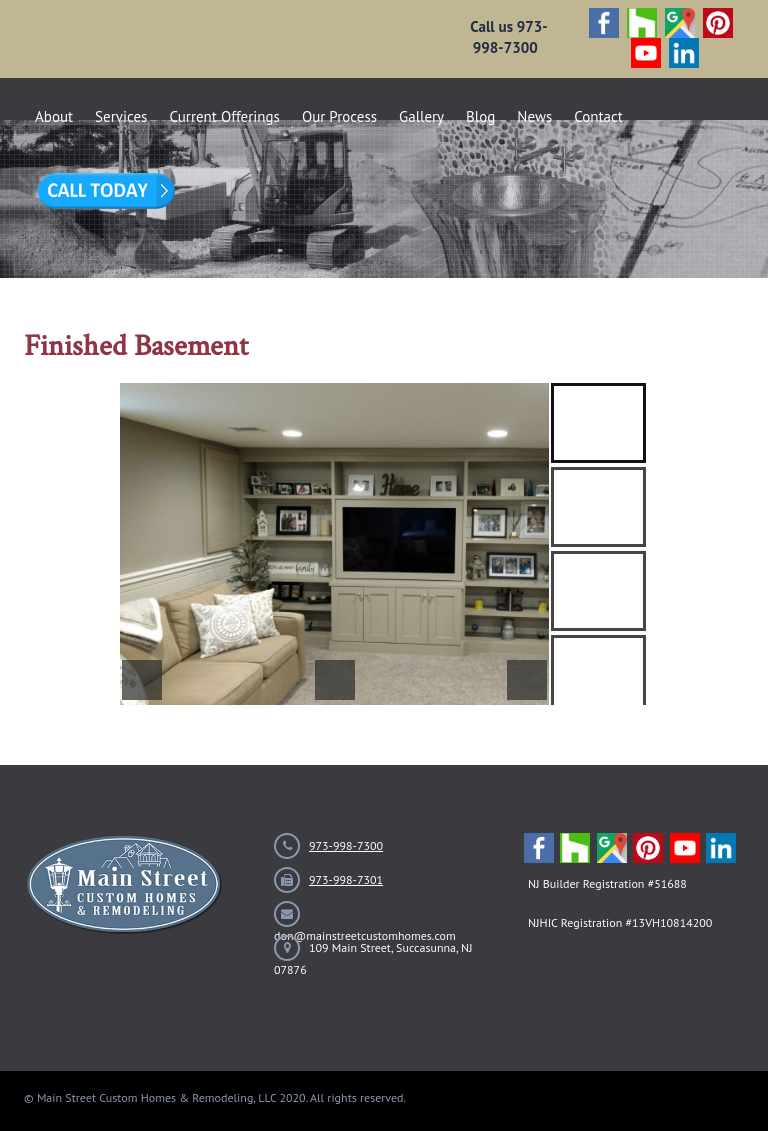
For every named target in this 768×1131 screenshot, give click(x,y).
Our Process (339, 116)
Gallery (421, 116)
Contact (598, 116)
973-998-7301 (346, 879)
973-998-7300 (346, 845)
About (54, 116)
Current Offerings (224, 116)
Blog (480, 116)
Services (121, 116)
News (534, 116)
